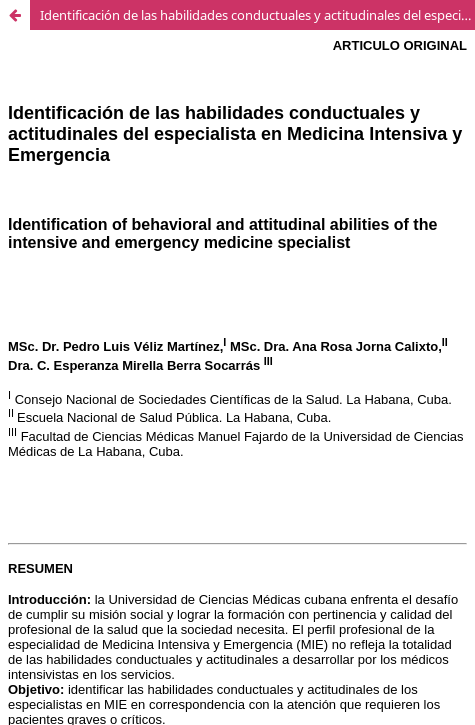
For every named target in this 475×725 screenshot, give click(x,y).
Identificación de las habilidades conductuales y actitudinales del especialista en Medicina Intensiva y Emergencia (257, 15)
